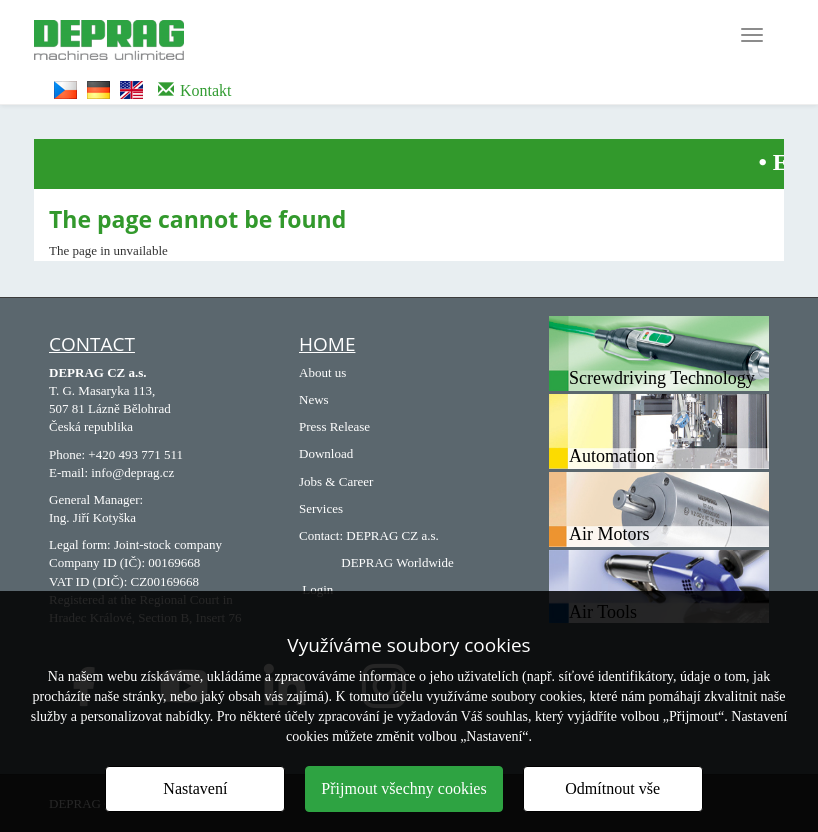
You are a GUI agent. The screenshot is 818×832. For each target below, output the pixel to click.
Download (326, 453)
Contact (92, 344)
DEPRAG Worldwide (397, 562)
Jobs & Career (336, 481)
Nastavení (195, 788)
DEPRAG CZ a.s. (392, 535)
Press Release (334, 426)
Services (321, 508)
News (314, 399)
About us (322, 372)
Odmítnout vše (612, 788)
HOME (327, 344)
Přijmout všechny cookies (403, 788)
